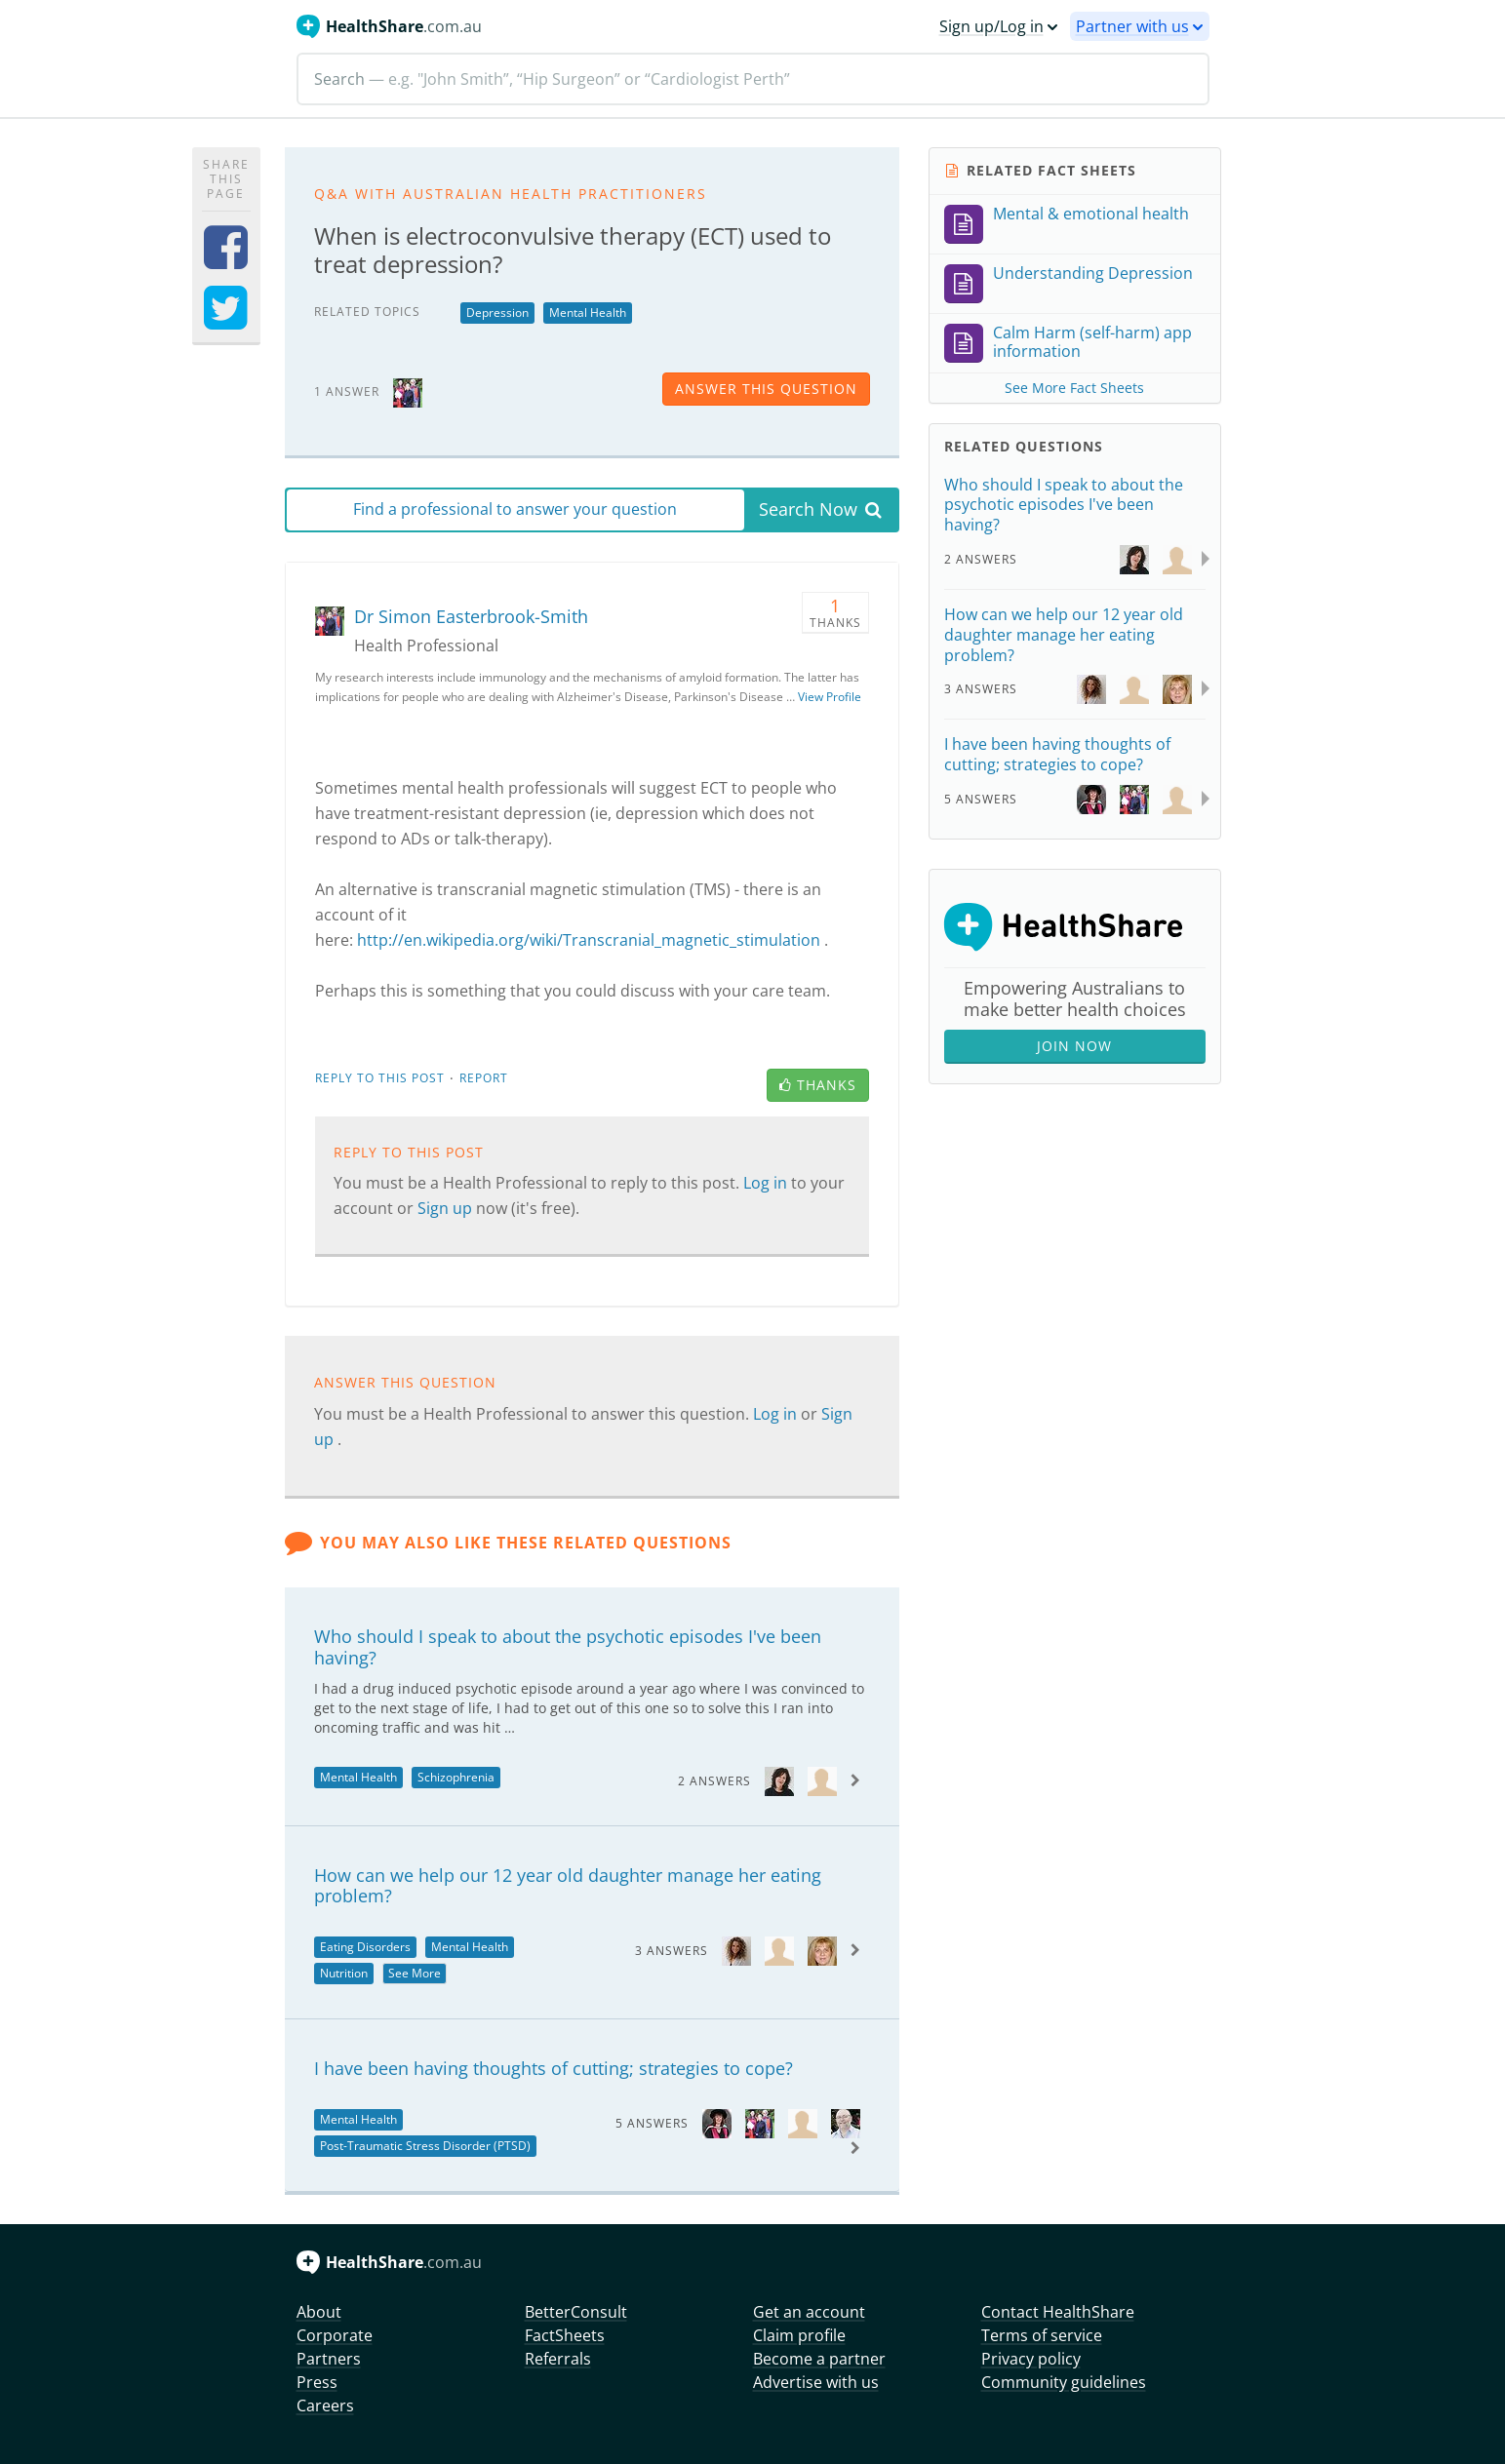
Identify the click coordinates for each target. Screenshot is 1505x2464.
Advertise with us (816, 2382)
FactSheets (565, 2335)
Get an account (809, 2312)
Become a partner (819, 2358)
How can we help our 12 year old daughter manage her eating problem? (567, 1885)
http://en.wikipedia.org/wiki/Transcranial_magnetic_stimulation (588, 940)
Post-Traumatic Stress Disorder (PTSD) (425, 2145)
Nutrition (344, 1973)
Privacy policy (1031, 2358)
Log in (767, 1182)
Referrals (558, 2358)
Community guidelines (1063, 2382)
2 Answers (714, 1781)
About (319, 2312)
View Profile (829, 696)
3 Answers (671, 1950)
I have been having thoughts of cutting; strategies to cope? (553, 2068)
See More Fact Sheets (1074, 387)
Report (483, 1078)
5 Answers (652, 2123)
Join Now (1074, 1045)
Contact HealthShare (1057, 2312)
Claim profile (799, 2335)
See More (414, 1973)
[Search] (753, 79)
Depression (497, 312)
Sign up (446, 1208)
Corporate (335, 2335)
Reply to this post (380, 1078)
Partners (329, 2358)
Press (317, 2382)
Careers (325, 2405)
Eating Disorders (365, 1946)
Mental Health (587, 312)
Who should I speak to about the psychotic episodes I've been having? (567, 1646)
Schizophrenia (456, 1777)
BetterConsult (576, 2312)
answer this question (766, 388)
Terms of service (1041, 2335)
